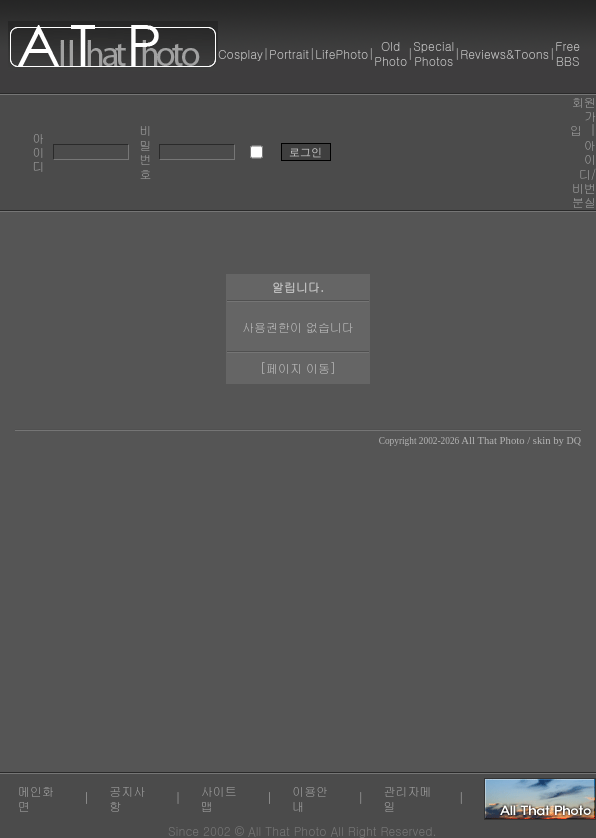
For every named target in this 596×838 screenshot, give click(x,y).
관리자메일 (408, 797)
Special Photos (433, 52)
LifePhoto (341, 53)
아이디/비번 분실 (584, 173)
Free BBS (567, 52)
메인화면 (36, 797)
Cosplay (240, 53)
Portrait (289, 53)
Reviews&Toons (504, 53)
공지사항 (127, 797)
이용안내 (310, 797)
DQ (574, 440)
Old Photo (390, 52)
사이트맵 (219, 797)
